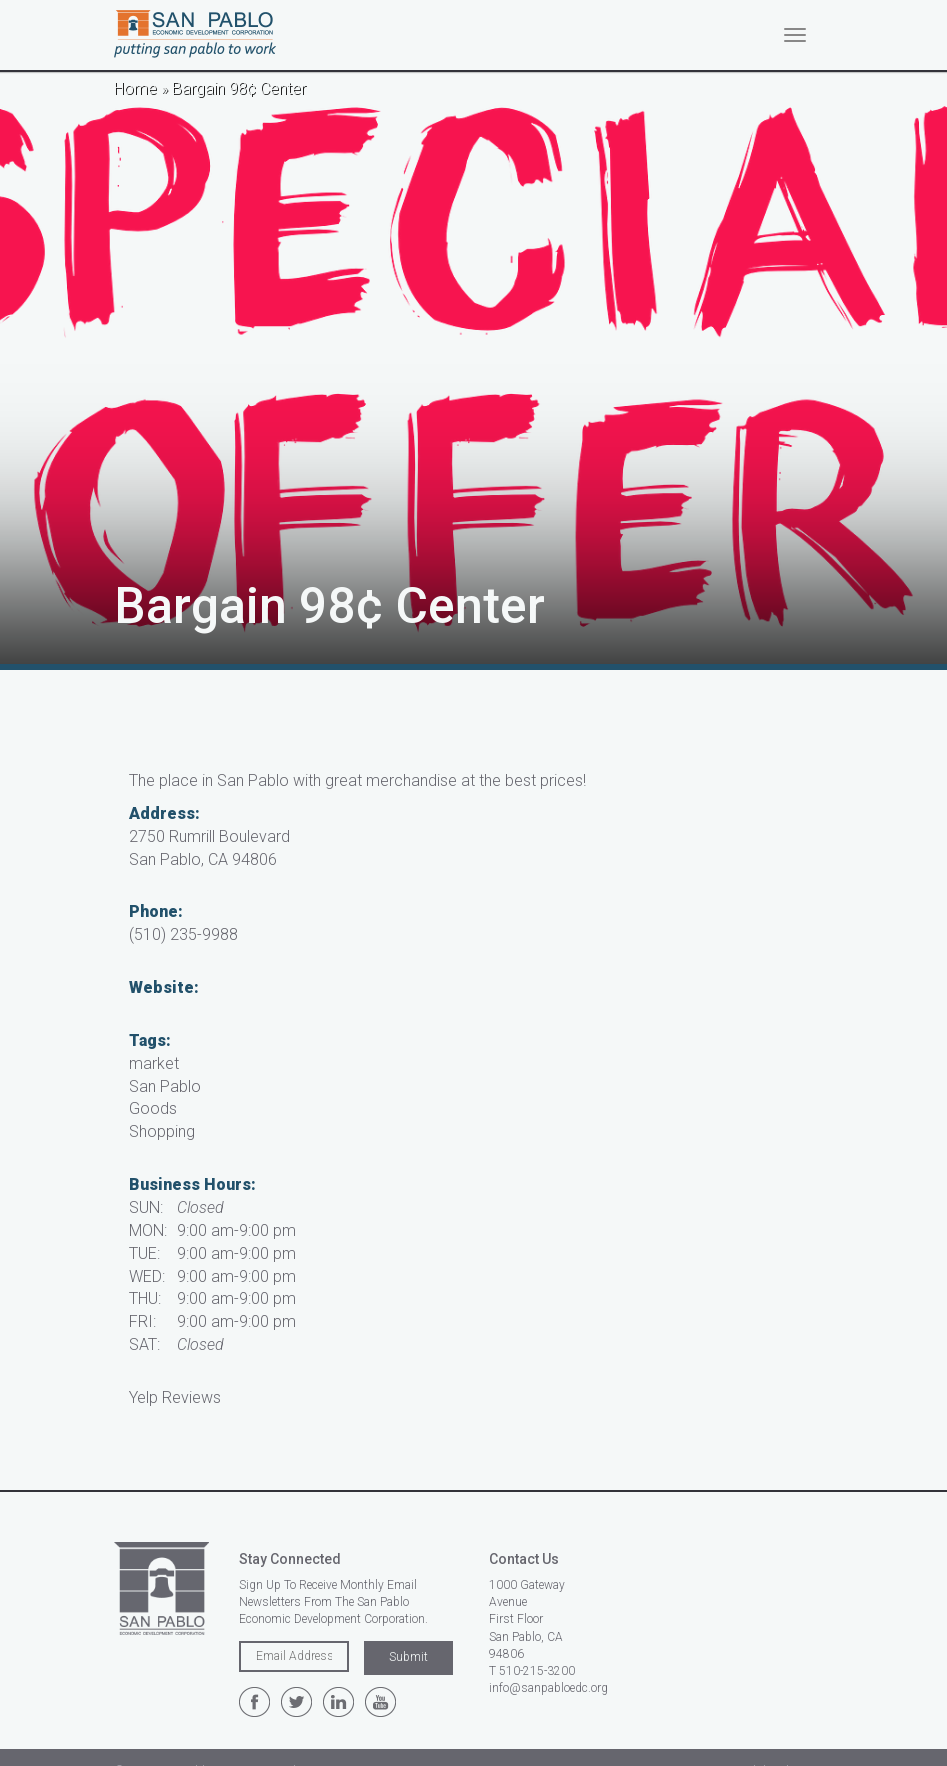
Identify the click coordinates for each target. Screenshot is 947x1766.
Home (135, 88)
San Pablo (165, 1086)
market (154, 1063)
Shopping (162, 1131)
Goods (153, 1108)
